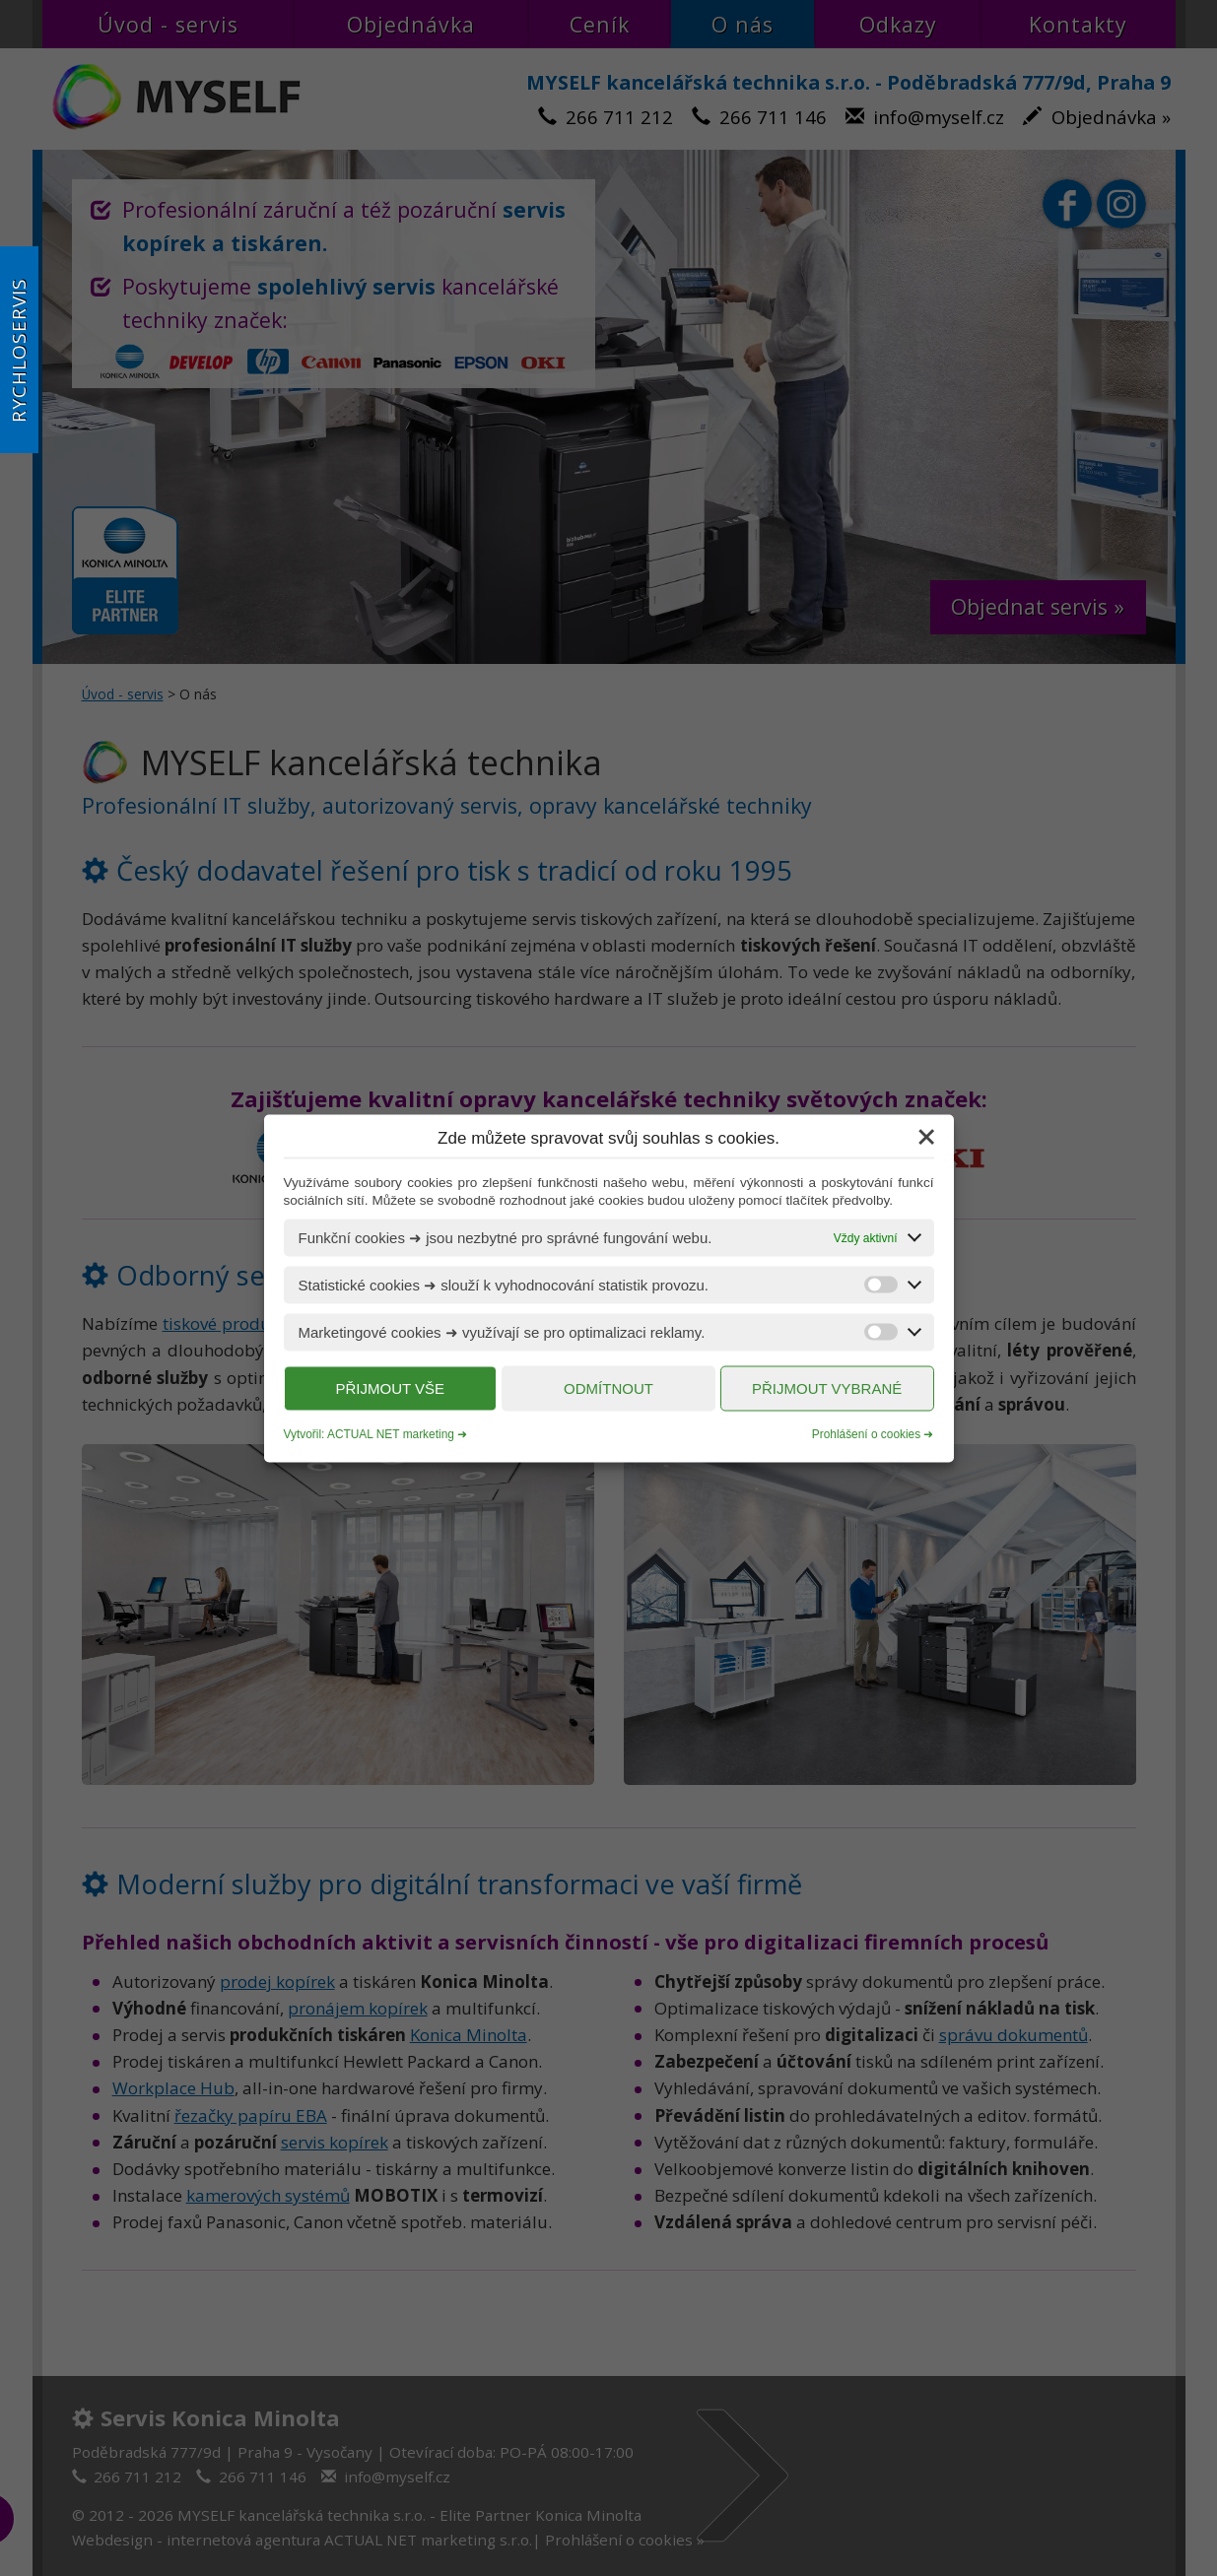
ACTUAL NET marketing (390, 1433)
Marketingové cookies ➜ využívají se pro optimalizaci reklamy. (502, 1331)
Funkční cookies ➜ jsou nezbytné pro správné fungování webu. (505, 1236)
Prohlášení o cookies (866, 1433)
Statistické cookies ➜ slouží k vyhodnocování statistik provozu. (504, 1284)
